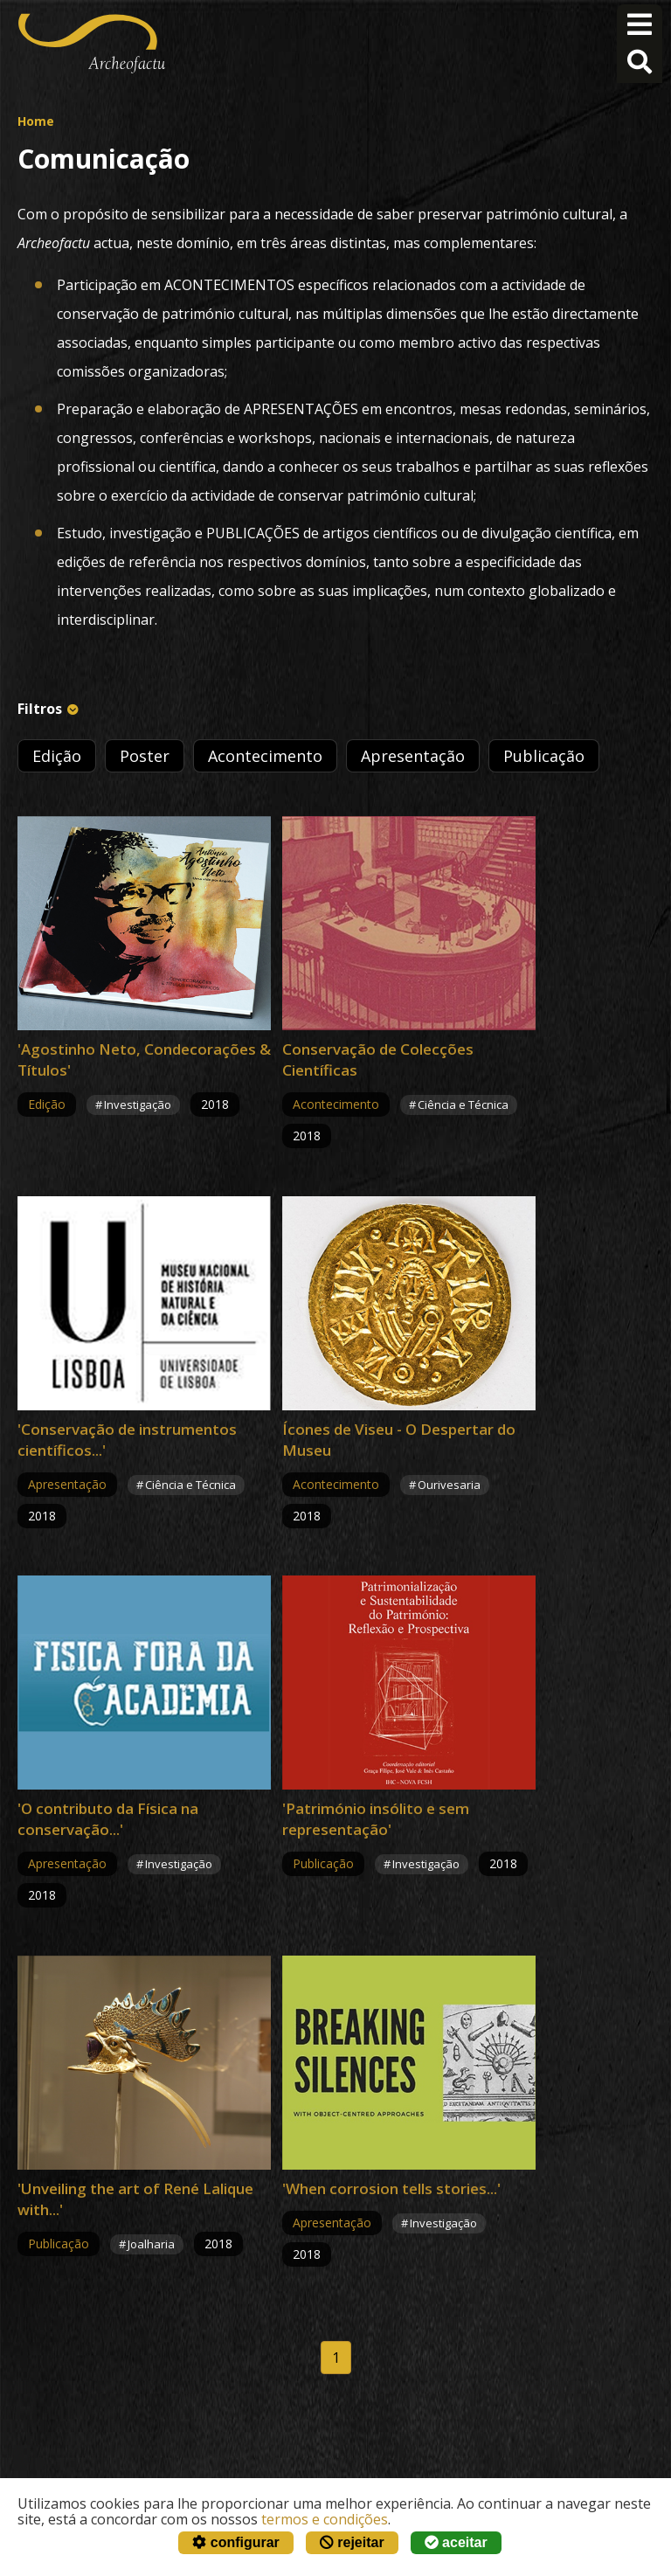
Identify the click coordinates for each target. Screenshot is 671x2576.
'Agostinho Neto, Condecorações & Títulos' (144, 1059)
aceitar (456, 2542)
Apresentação (413, 755)
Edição (56, 755)
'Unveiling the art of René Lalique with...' (135, 2198)
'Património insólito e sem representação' (375, 1818)
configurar (236, 2542)
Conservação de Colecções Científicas (378, 1059)
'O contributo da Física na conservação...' (107, 1818)
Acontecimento (265, 755)
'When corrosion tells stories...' (391, 2188)
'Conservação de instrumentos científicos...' (127, 1439)
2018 (215, 1104)
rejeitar (352, 2542)
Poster (144, 755)
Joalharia (151, 2244)
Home (35, 121)
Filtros (39, 708)
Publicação (544, 755)
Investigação (137, 1104)
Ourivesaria (449, 1484)
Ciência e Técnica (463, 1104)
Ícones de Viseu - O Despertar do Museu (398, 1439)
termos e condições (324, 2519)
